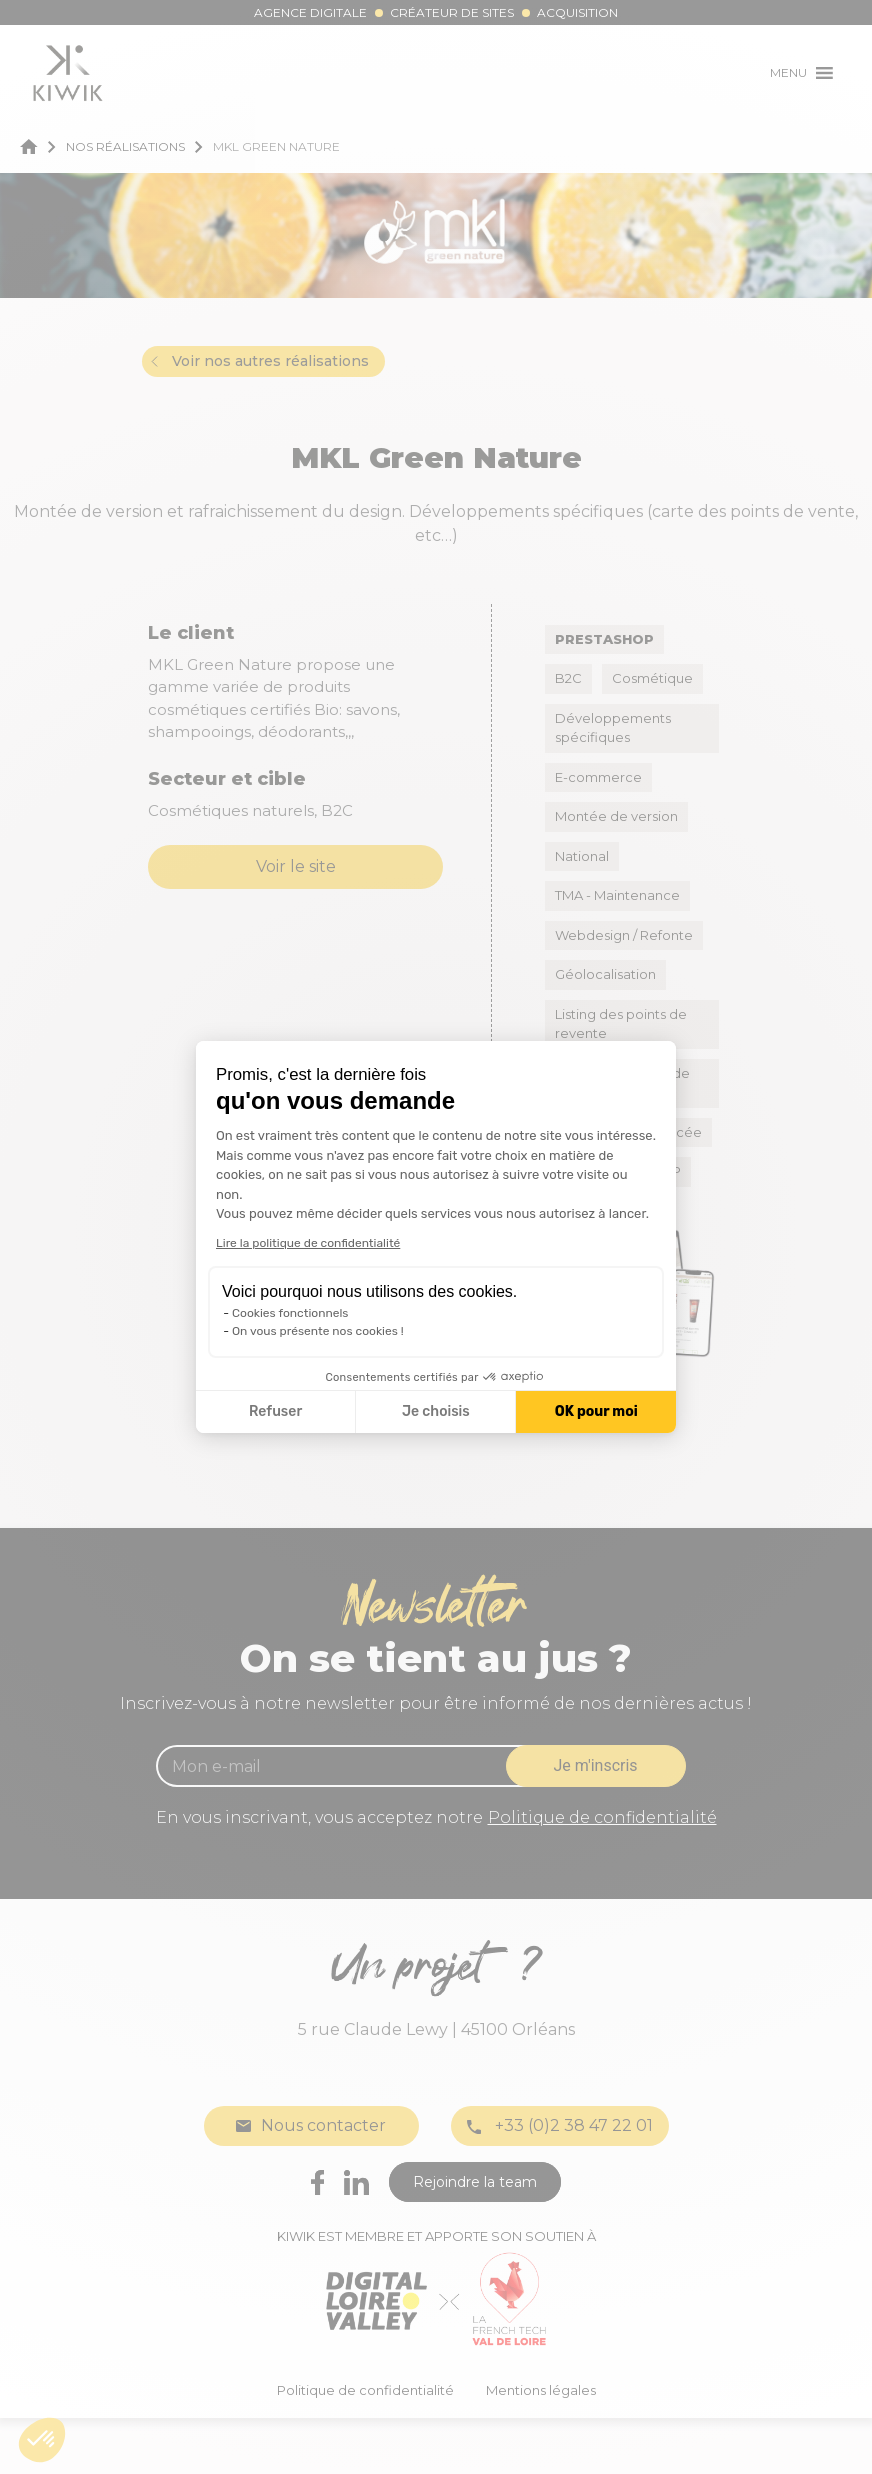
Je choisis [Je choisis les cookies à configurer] (436, 1411)
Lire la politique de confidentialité (308, 1243)
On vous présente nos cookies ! (318, 1331)
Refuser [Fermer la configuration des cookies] (275, 1411)
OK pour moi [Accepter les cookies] (596, 1411)
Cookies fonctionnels (290, 1313)
